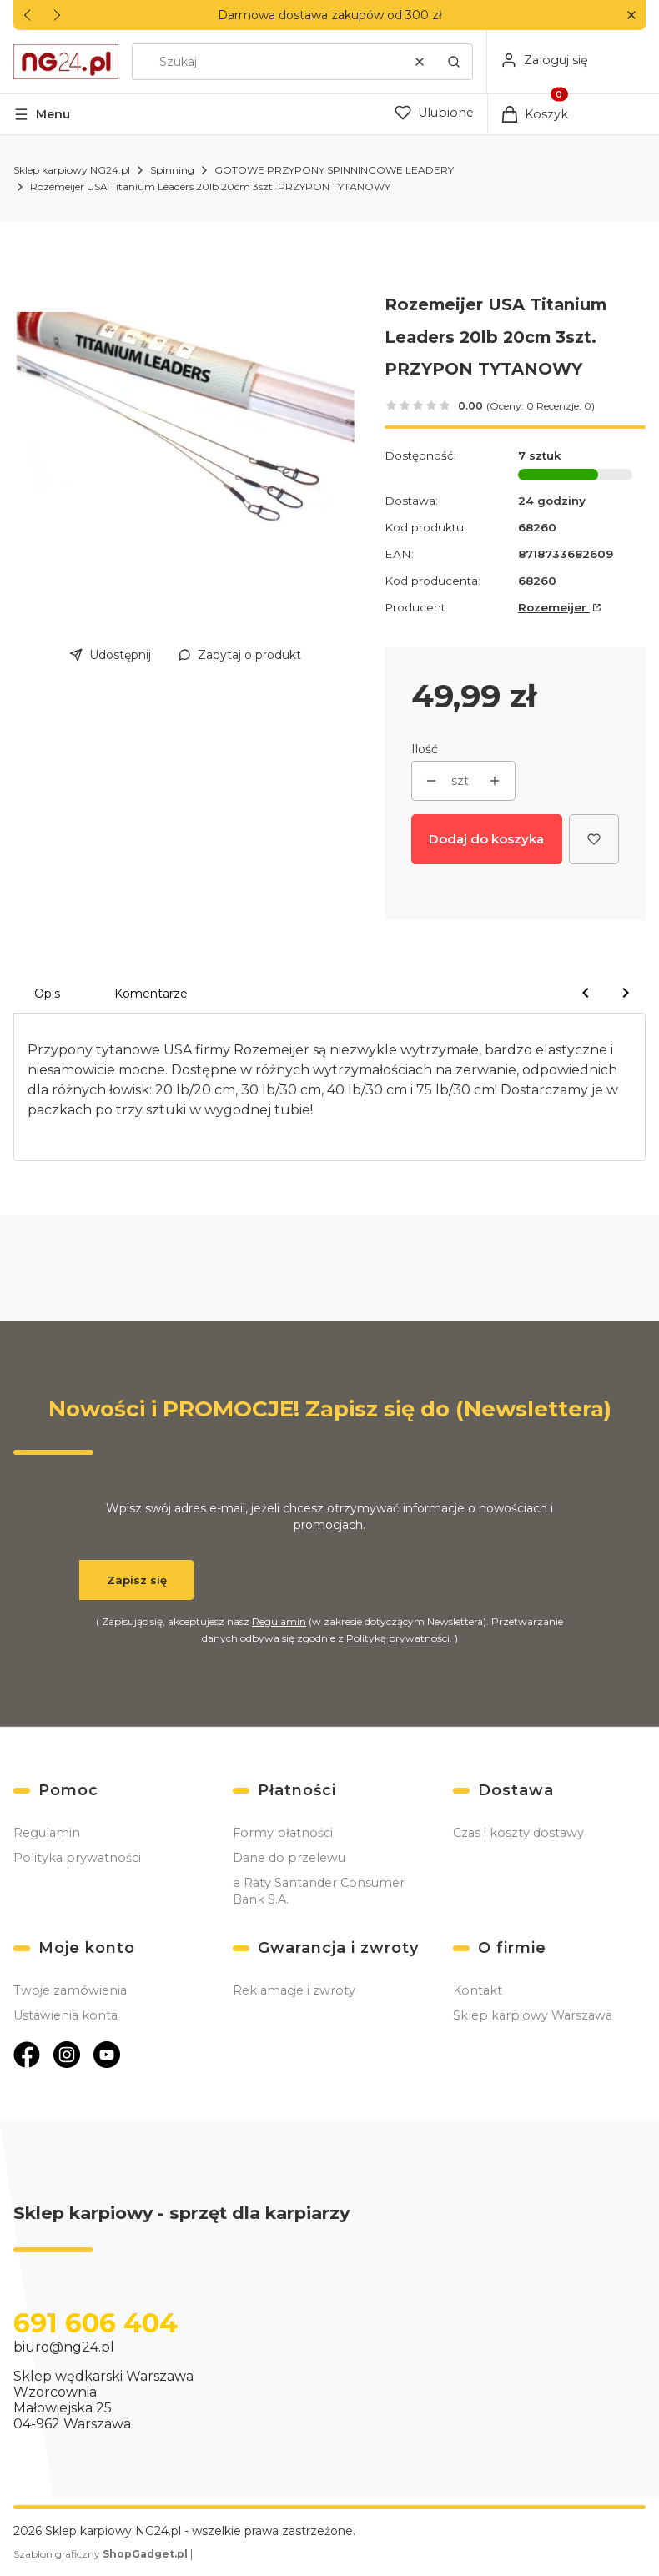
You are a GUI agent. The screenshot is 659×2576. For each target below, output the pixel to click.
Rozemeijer (554, 607)
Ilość (424, 749)
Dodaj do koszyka (486, 839)
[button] (631, 15)
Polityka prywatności (77, 1857)
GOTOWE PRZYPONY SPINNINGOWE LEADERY (334, 170)
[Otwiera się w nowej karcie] (26, 2054)
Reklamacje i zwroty (294, 1990)
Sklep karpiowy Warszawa (532, 2015)
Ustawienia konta (65, 2015)
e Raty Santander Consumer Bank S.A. (319, 1891)
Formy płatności (283, 1832)
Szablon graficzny (101, 2554)
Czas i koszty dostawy (518, 1832)
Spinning (172, 170)
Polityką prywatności (398, 1638)
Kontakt (477, 1990)
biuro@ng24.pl (63, 2347)
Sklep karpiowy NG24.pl (71, 170)
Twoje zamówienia (70, 1990)
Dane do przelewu (289, 1857)
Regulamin (279, 1621)
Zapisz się (137, 1580)
